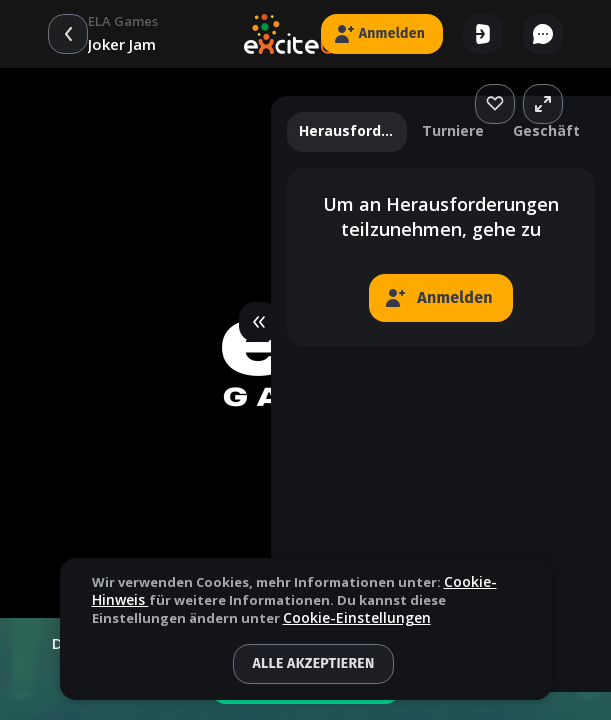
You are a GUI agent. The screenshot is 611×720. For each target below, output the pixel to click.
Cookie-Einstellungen (357, 618)
